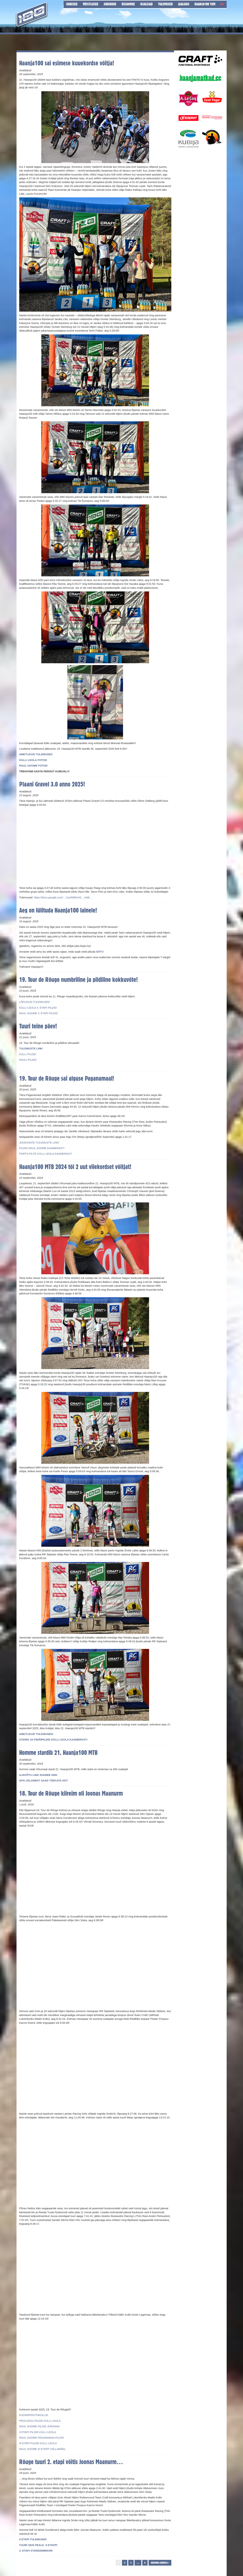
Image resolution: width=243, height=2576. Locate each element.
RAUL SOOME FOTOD (33, 765)
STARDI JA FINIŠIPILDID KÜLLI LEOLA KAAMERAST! (53, 1739)
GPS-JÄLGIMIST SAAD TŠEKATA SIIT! (43, 1780)
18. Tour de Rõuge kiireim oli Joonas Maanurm (71, 1793)
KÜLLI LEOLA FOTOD (33, 760)
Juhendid (110, 4)
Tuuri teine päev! (38, 1026)
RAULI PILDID (28, 1059)
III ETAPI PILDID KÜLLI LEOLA (38, 2443)
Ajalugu (183, 4)
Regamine (128, 4)
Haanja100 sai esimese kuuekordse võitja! (66, 63)
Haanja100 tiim (205, 4)
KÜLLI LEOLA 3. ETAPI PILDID (38, 1007)
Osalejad (146, 4)
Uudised (71, 4)
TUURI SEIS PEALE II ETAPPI (38, 2545)
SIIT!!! (100, 951)
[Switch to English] (222, 4)
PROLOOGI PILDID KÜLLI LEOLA (40, 2420)
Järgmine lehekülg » (160, 2562)
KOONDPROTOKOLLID (33, 2415)
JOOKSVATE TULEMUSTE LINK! (39, 1142)
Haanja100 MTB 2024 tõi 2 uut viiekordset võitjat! (75, 1166)
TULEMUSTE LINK (31, 1048)
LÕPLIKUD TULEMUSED (34, 1001)
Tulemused (165, 4)
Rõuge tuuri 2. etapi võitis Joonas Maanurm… (71, 2462)
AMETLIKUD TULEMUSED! (36, 1733)
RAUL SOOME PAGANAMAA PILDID (42, 2437)
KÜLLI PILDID (27, 1054)
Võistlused (90, 4)
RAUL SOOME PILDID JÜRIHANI (39, 2426)
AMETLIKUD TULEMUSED (36, 754)
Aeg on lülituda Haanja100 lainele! (58, 910)
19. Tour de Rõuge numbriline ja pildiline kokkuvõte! (78, 979)
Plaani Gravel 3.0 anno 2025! (52, 784)
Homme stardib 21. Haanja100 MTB (58, 1752)
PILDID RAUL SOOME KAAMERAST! (42, 1148)
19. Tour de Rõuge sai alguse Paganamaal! (66, 1078)
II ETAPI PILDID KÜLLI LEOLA (37, 2432)
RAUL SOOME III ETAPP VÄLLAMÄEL (42, 2448)
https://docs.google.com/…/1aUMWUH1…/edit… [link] (63, 897)
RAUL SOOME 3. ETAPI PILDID (38, 1013)
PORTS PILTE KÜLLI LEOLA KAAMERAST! (45, 1153)
